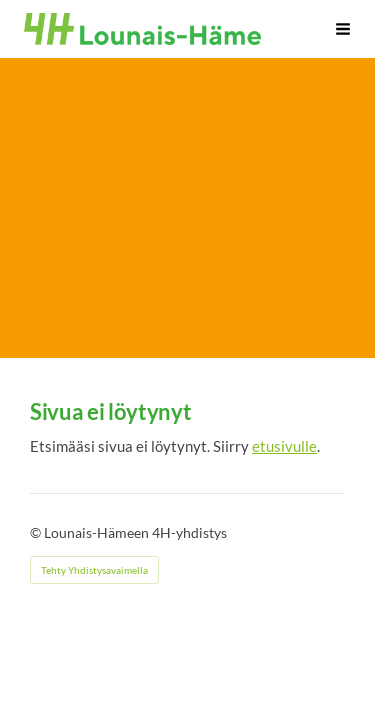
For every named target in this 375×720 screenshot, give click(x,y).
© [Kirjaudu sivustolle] (37, 532)
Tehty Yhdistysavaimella (94, 570)
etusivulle (284, 446)
